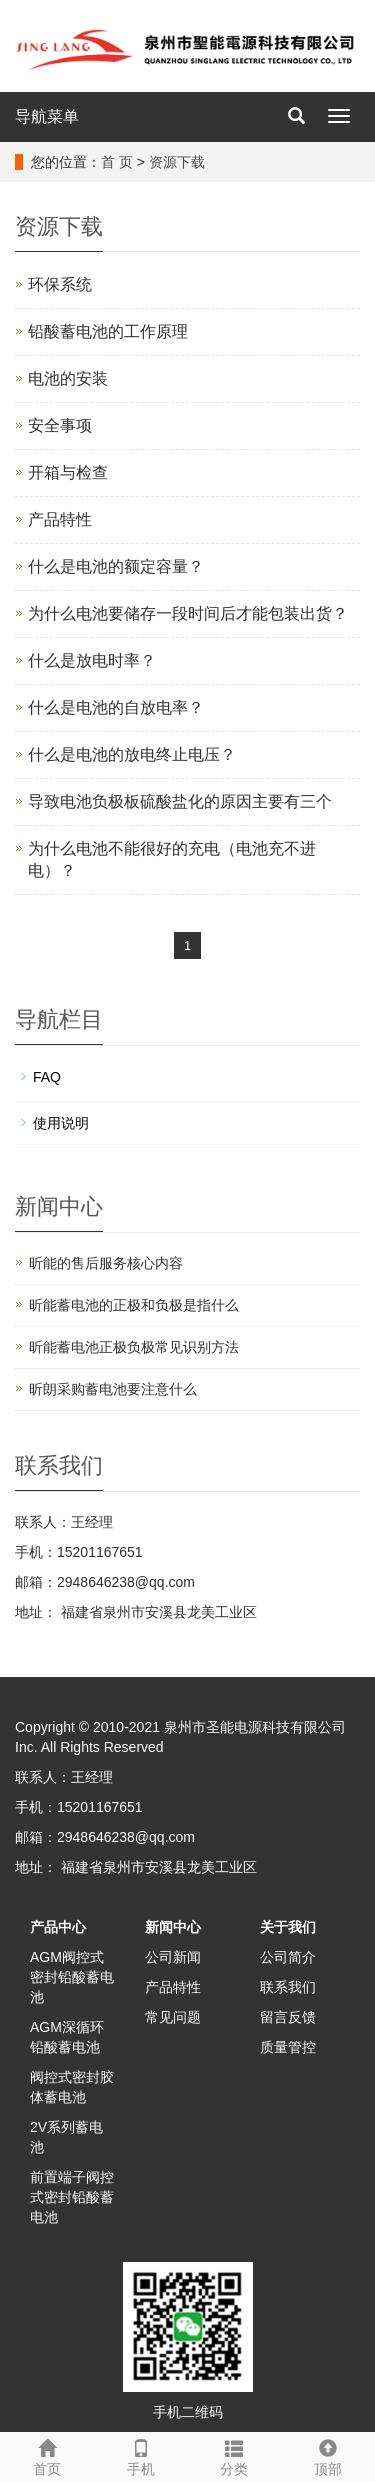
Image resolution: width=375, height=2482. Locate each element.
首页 (47, 2455)
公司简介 (288, 1957)
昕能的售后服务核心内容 (106, 1263)
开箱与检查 (68, 472)
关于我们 (288, 1927)
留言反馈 (288, 2017)
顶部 (328, 2455)
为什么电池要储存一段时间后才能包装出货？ (188, 613)
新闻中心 (173, 1927)
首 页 (117, 162)
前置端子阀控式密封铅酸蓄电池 (72, 2197)
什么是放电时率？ (92, 660)
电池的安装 (68, 378)
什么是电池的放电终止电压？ (132, 754)
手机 (141, 2455)
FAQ (47, 1077)
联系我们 (288, 1987)
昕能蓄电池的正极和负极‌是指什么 (134, 1305)
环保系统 (60, 284)
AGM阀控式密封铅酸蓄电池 (72, 1977)
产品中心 (58, 1927)
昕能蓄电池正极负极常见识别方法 (134, 1347)
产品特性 (60, 519)
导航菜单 (47, 116)
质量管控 (288, 2047)
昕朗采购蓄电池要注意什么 (113, 1389)
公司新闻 (173, 1957)
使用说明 (61, 1123)
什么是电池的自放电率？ (116, 707)
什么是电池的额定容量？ (116, 566)
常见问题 (173, 2017)
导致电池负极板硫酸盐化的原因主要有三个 (180, 801)
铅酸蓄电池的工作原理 (108, 331)
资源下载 (177, 162)
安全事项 (60, 425)
